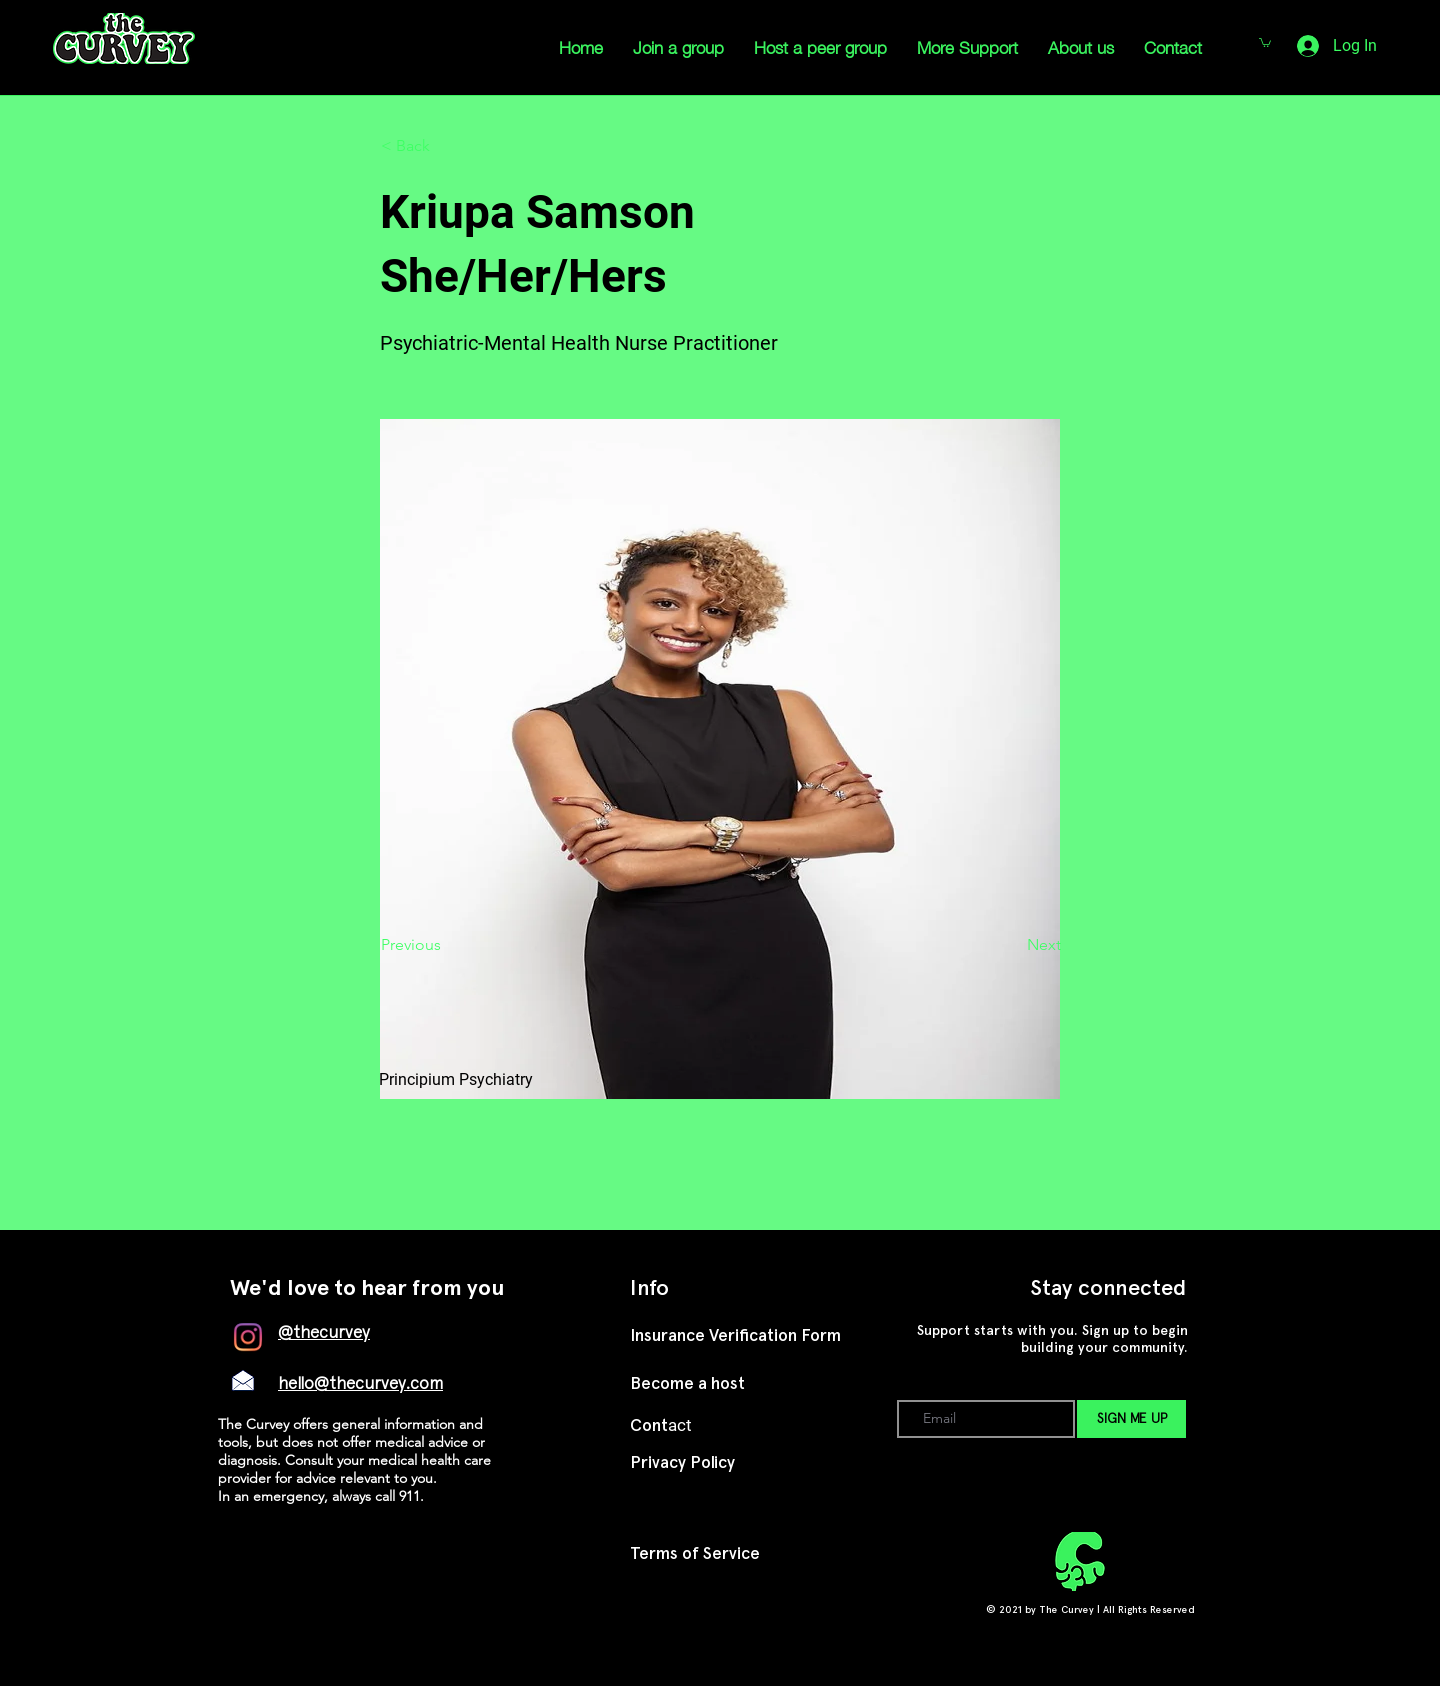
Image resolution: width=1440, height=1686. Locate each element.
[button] (447, 146)
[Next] (1011, 945)
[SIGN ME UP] (1131, 1419)
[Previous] (447, 945)
